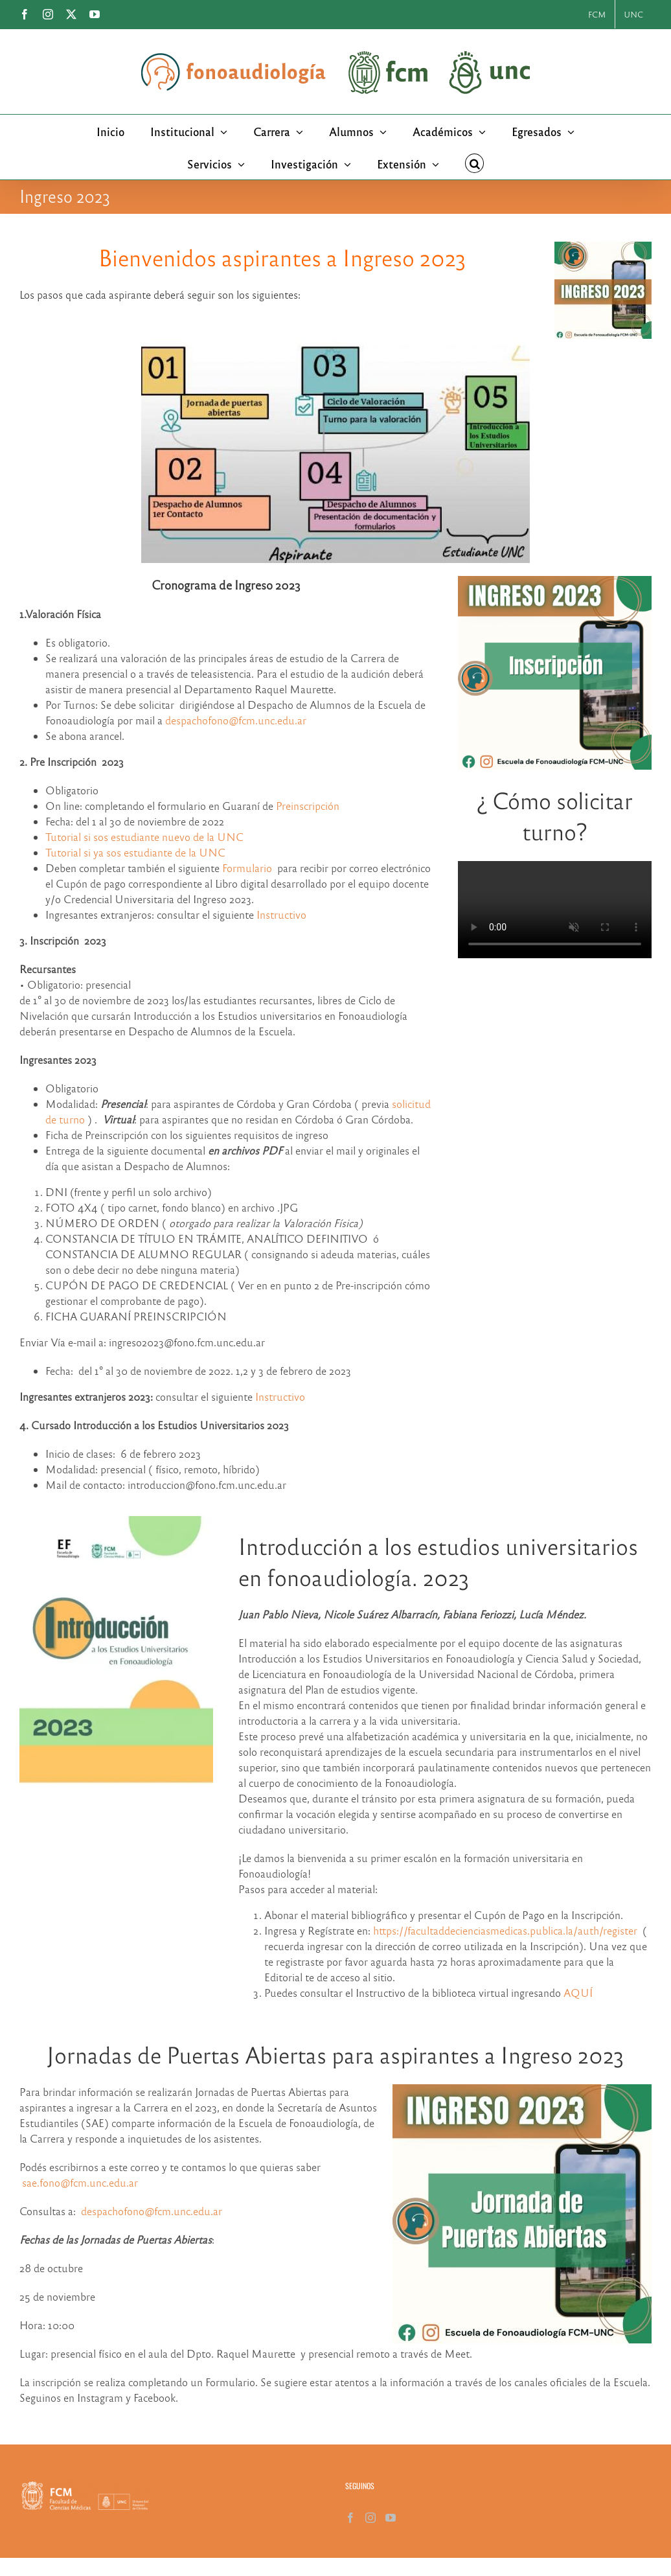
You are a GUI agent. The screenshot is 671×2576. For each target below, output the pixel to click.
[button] (474, 163)
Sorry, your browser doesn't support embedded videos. (555, 909)
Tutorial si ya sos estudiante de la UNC (135, 852)
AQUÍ (578, 1992)
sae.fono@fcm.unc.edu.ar (80, 2182)
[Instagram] (370, 2518)
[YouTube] (390, 2518)
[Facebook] (350, 2518)
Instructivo (281, 914)
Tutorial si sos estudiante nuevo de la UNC (144, 837)
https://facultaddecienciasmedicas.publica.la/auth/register (505, 1930)
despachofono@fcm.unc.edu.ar (235, 720)
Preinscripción (307, 805)
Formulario (247, 868)
